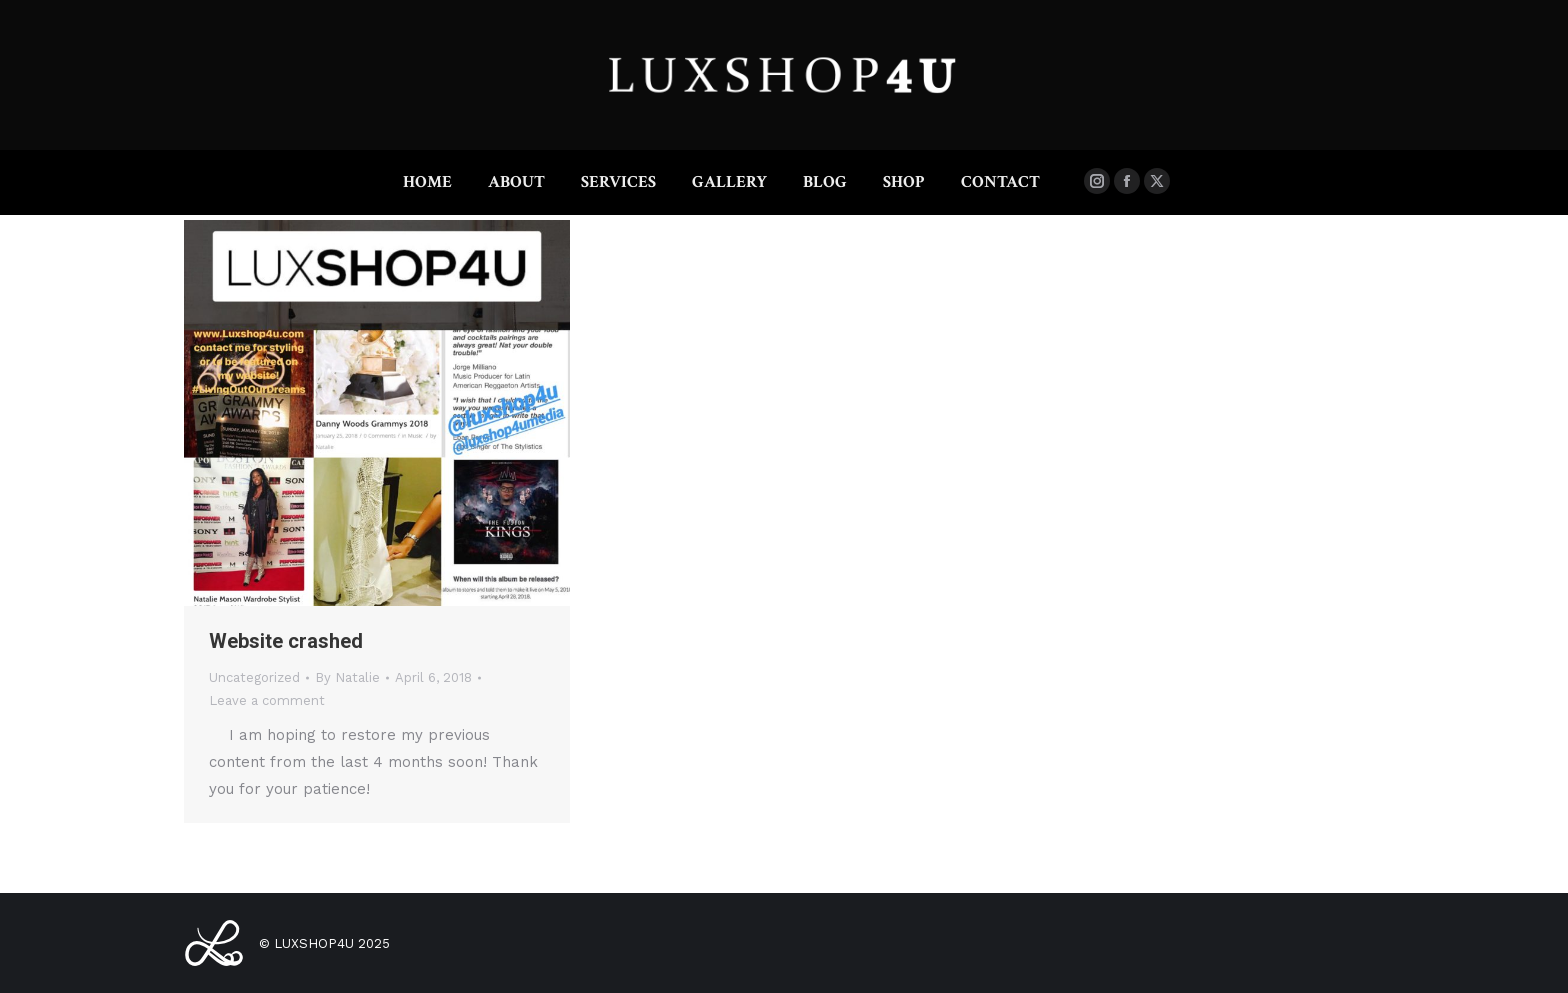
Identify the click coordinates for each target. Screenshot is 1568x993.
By (347, 677)
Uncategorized (254, 677)
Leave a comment (267, 700)
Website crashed (286, 641)
